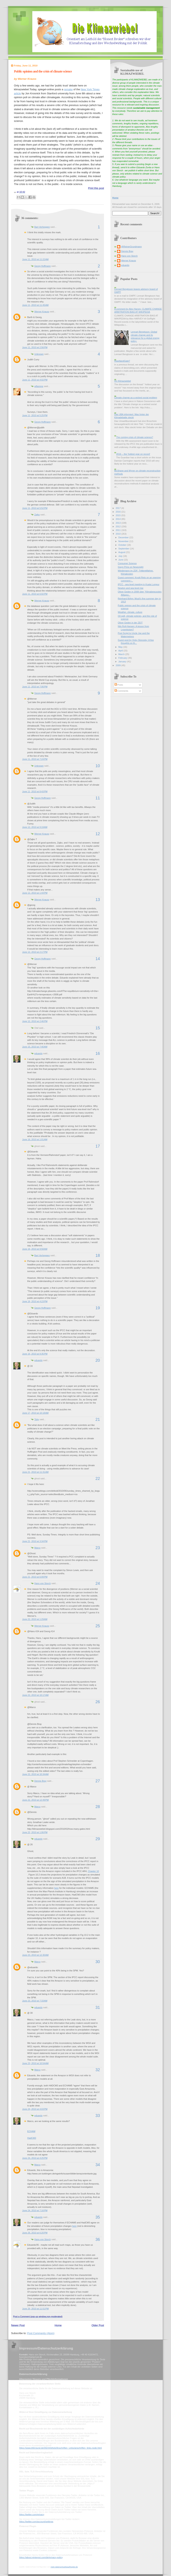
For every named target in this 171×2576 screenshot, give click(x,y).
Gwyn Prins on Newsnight (130, 567)
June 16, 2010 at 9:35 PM (34, 1354)
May (120, 647)
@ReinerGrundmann (131, 246)
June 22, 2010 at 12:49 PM (35, 1800)
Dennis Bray (40, 1781)
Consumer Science (127, 563)
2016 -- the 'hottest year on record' (133, 454)
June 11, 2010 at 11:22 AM (35, 259)
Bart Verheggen (42, 227)
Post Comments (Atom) (41, 2333)
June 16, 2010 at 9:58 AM (34, 1249)
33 (97, 2115)
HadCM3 (31, 2138)
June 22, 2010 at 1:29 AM (34, 1619)
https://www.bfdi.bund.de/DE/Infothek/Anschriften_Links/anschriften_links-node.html (60, 2448)
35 (97, 2217)
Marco (37, 1547)
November (123, 541)
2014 (118, 519)
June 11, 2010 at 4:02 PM (34, 380)
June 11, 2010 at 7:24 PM (34, 759)
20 (97, 1360)
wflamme (38, 386)
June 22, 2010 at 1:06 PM (34, 1832)
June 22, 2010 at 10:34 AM (35, 1774)
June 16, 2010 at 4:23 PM (34, 1301)
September (124, 548)
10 (97, 766)
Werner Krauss (41, 311)
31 (97, 2007)
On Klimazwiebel (122, 381)
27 (97, 1781)
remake (68, 89)
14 (97, 958)
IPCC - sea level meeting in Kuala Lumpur (138, 584)
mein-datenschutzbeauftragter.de (64, 2567)
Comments (121, 691)
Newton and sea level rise (131, 588)
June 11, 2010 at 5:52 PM (34, 508)
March (121, 654)
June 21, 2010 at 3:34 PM (34, 1541)
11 (97, 798)
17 (97, 1146)
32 (97, 2070)
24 (97, 1583)
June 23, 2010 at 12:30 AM (35, 1955)
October (122, 545)
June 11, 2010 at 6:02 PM (34, 594)
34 (97, 2164)
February (123, 658)
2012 (118, 526)
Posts (118, 685)
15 (97, 1028)
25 (97, 1626)
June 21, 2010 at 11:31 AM (35, 1472)
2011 (118, 530)
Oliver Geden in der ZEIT (130, 622)
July (120, 556)
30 (97, 1961)
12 (97, 834)
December (123, 537)
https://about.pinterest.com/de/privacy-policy (41, 2557)
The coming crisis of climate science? (134, 437)
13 (97, 899)
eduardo (38, 1053)
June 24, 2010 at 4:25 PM (34, 2158)
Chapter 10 (93, 1871)
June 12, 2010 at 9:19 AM (34, 827)
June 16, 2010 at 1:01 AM (34, 1139)
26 (97, 1702)
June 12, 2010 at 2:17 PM (34, 952)
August (122, 552)
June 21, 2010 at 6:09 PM (34, 1577)
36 (97, 2239)
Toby (36, 1419)
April (120, 650)
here (56, 1888)
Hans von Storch (42, 1583)
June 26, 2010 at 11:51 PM (35, 2308)
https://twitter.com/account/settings (36, 2521)
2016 (118, 512)
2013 (118, 523)
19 (97, 1308)
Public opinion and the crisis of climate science (43, 71)
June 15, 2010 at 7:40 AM (34, 1047)
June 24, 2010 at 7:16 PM (34, 2210)
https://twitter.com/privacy (31, 2514)
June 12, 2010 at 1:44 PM (34, 893)
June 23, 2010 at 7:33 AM (34, 2001)
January (122, 661)
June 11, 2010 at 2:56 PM (34, 347)
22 (97, 1478)
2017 (118, 508)
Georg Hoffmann (42, 266)
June (121, 559)
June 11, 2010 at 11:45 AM (35, 305)
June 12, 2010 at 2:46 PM (34, 1021)
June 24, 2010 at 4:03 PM (34, 2109)
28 (97, 1806)
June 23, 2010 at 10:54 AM (35, 2063)
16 (97, 1053)
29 (97, 1839)
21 (97, 1419)
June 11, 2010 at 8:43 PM (34, 791)
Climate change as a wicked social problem (135, 397)
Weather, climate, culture (130, 612)
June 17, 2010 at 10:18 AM (35, 1413)
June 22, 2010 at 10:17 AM (35, 1695)
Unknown (39, 354)
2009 (118, 665)
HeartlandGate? (122, 361)
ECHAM (31, 2131)
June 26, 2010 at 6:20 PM (34, 2232)
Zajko (37, 514)
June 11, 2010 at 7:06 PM (34, 686)
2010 (118, 534)
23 (97, 1547)
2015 (118, 515)
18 (97, 1255)
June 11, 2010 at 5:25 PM (34, 415)
